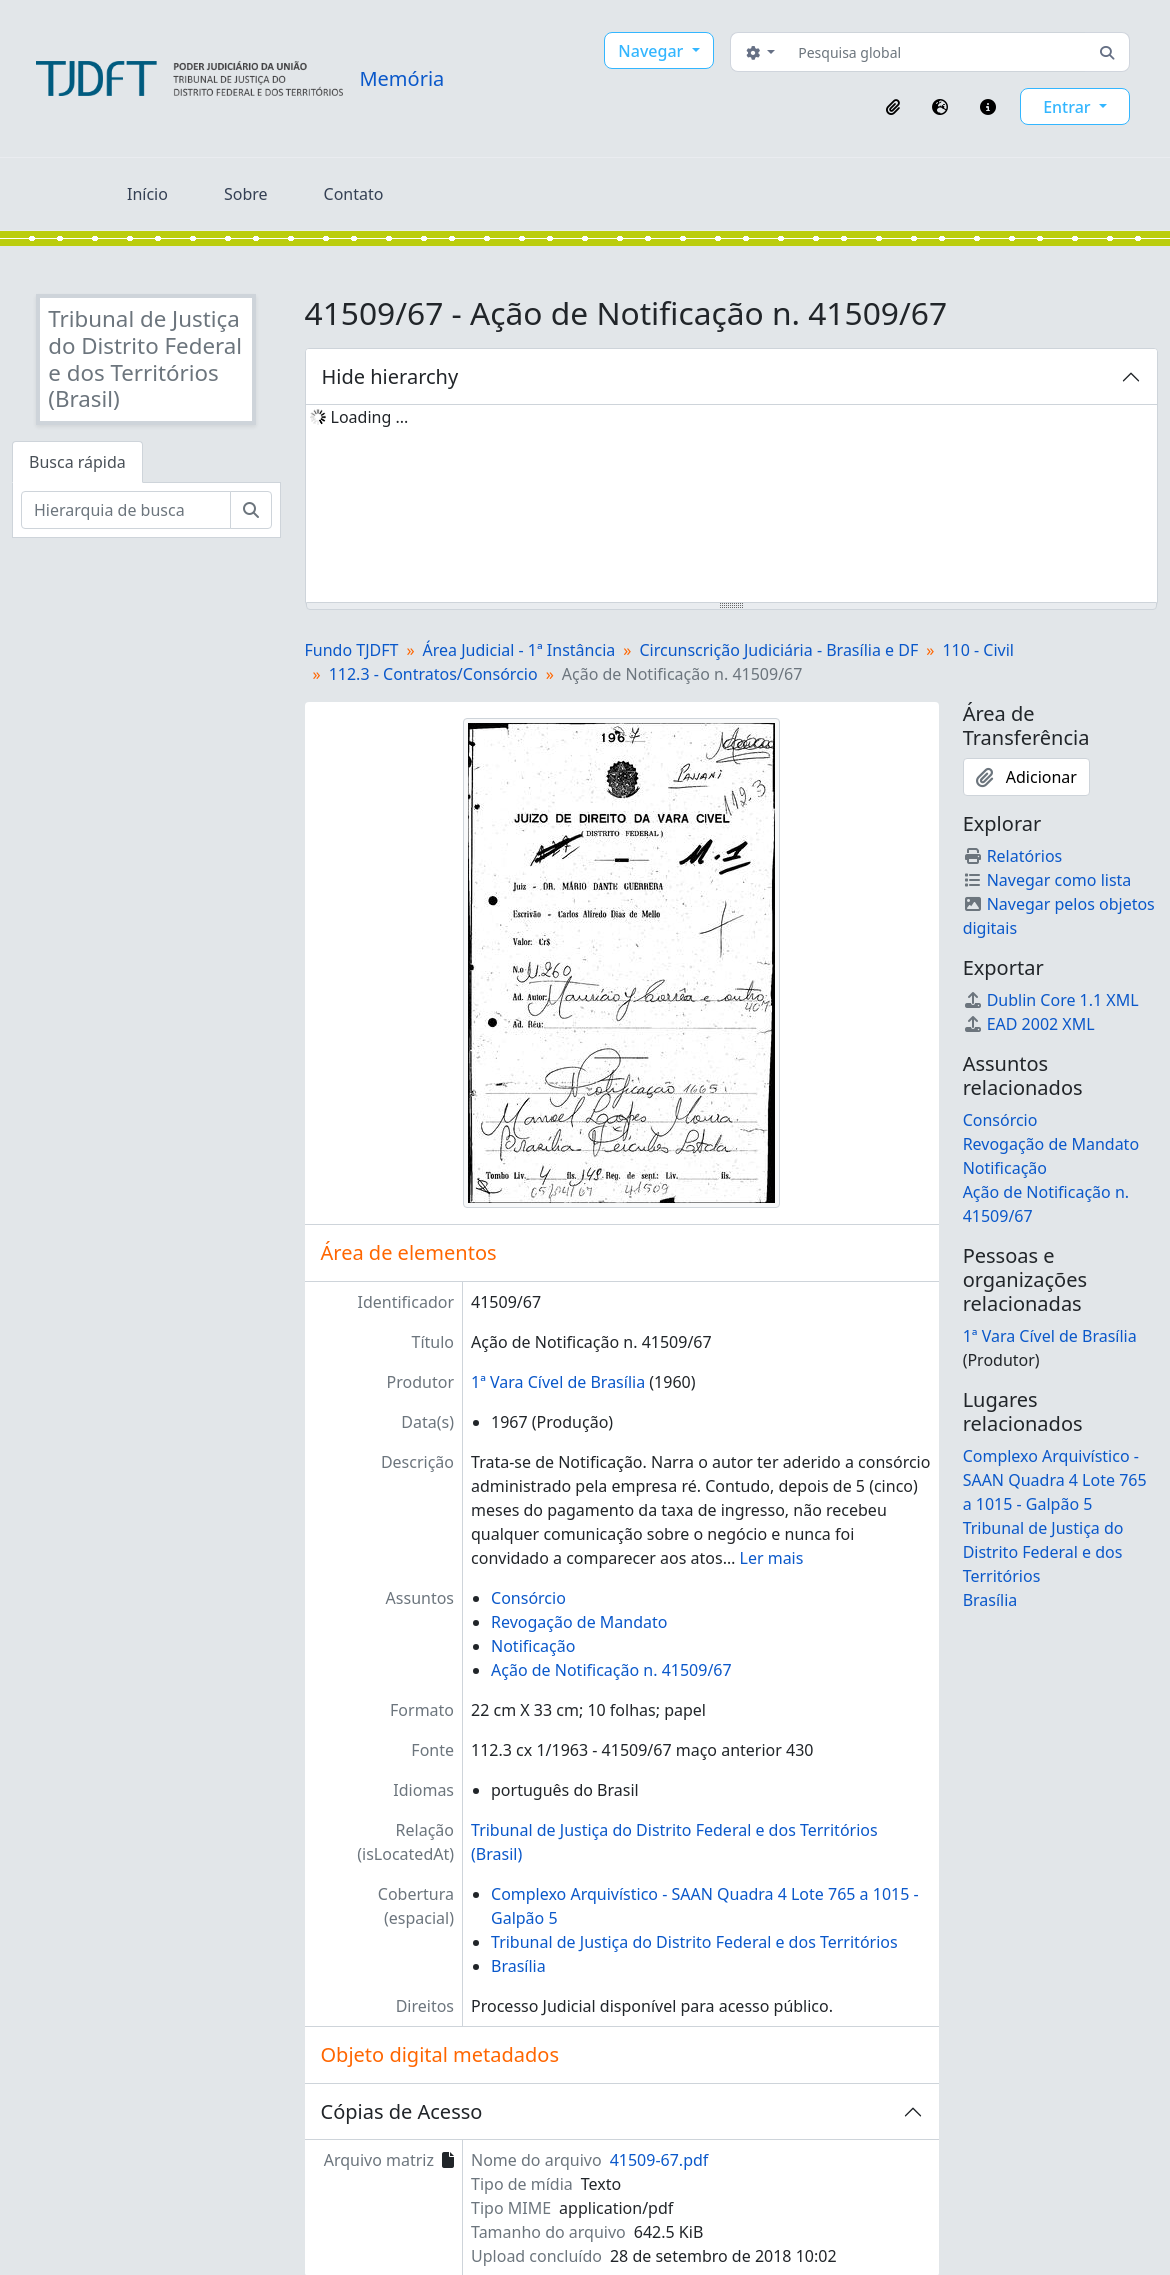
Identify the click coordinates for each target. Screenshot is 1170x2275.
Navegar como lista (1047, 880)
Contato (354, 194)
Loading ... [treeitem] (370, 417)
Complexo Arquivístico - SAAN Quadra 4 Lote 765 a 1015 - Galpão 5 (1055, 1480)
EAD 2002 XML (1029, 1024)
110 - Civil (978, 650)
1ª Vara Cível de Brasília (558, 1382)
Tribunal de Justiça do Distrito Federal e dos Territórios (694, 1942)
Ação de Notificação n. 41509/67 (611, 1670)
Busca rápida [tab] (77, 462)
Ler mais (772, 1558)
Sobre (246, 194)
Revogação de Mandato (579, 1622)
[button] (893, 107)
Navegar (652, 51)
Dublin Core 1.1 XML (1051, 1000)
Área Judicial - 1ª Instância (519, 650)
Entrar (1069, 107)
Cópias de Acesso (402, 2111)
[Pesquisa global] (937, 52)
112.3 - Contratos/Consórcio (433, 674)
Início (147, 194)
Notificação (533, 1646)
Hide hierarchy (390, 376)
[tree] (732, 505)
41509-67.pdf (659, 2160)
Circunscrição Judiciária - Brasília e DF (778, 650)
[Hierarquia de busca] (126, 510)
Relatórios (1013, 856)
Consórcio (528, 1598)
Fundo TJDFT (352, 650)
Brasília (518, 1966)
